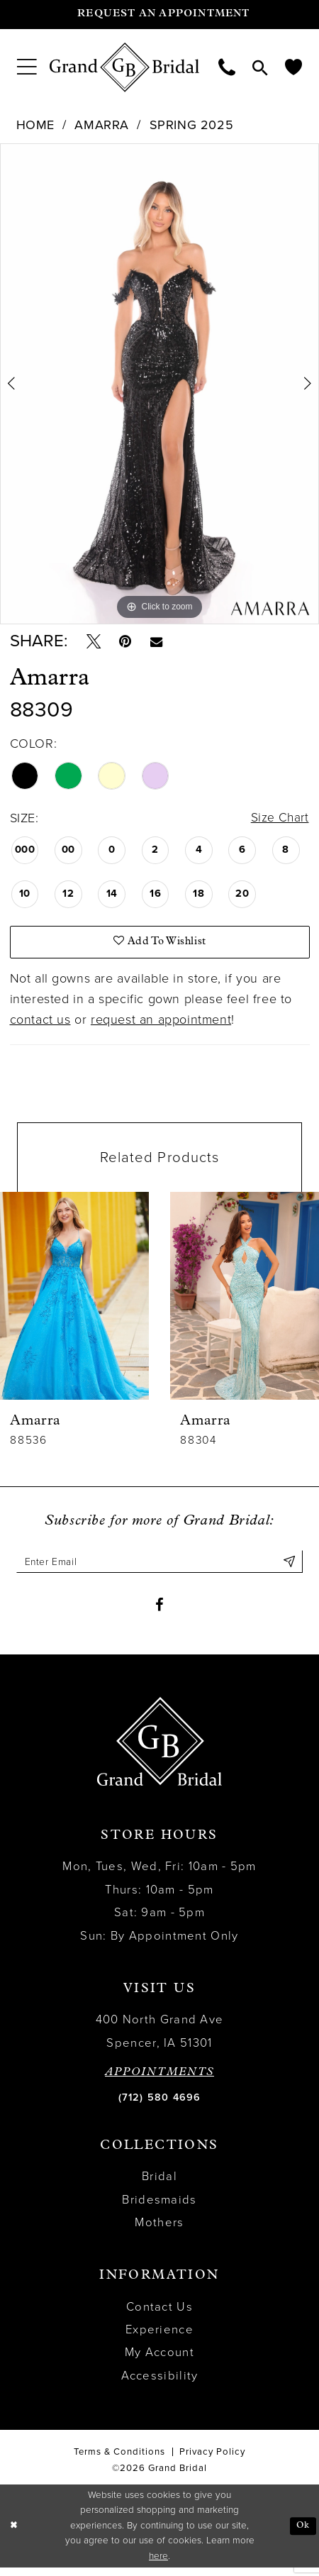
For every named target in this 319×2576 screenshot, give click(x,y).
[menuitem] (27, 67)
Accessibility (159, 2384)
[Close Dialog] (15, 2534)
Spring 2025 (192, 125)
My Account (159, 2361)
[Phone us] (227, 67)
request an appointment (161, 1024)
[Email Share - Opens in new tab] (163, 643)
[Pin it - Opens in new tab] (129, 642)
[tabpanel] (159, 384)
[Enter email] (159, 1567)
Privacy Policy (212, 2459)
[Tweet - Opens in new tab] (94, 642)
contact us (40, 1024)
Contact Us (159, 2315)
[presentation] (74, 1301)
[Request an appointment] (159, 14)
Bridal (159, 2185)
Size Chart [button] (279, 821)
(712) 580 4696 (159, 2105)
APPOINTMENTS (159, 2081)
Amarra (101, 125)
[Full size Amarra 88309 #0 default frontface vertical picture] (159, 384)
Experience (159, 2338)
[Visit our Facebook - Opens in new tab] (159, 1611)
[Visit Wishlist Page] (293, 67)
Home (35, 125)
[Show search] (260, 67)
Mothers (159, 2231)
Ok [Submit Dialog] (302, 2533)
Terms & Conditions (119, 2459)
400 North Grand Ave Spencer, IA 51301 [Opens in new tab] (160, 2039)
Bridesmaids (159, 2208)
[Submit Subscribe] (289, 1567)
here (158, 2564)
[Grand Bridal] (125, 67)
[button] (27, 67)
